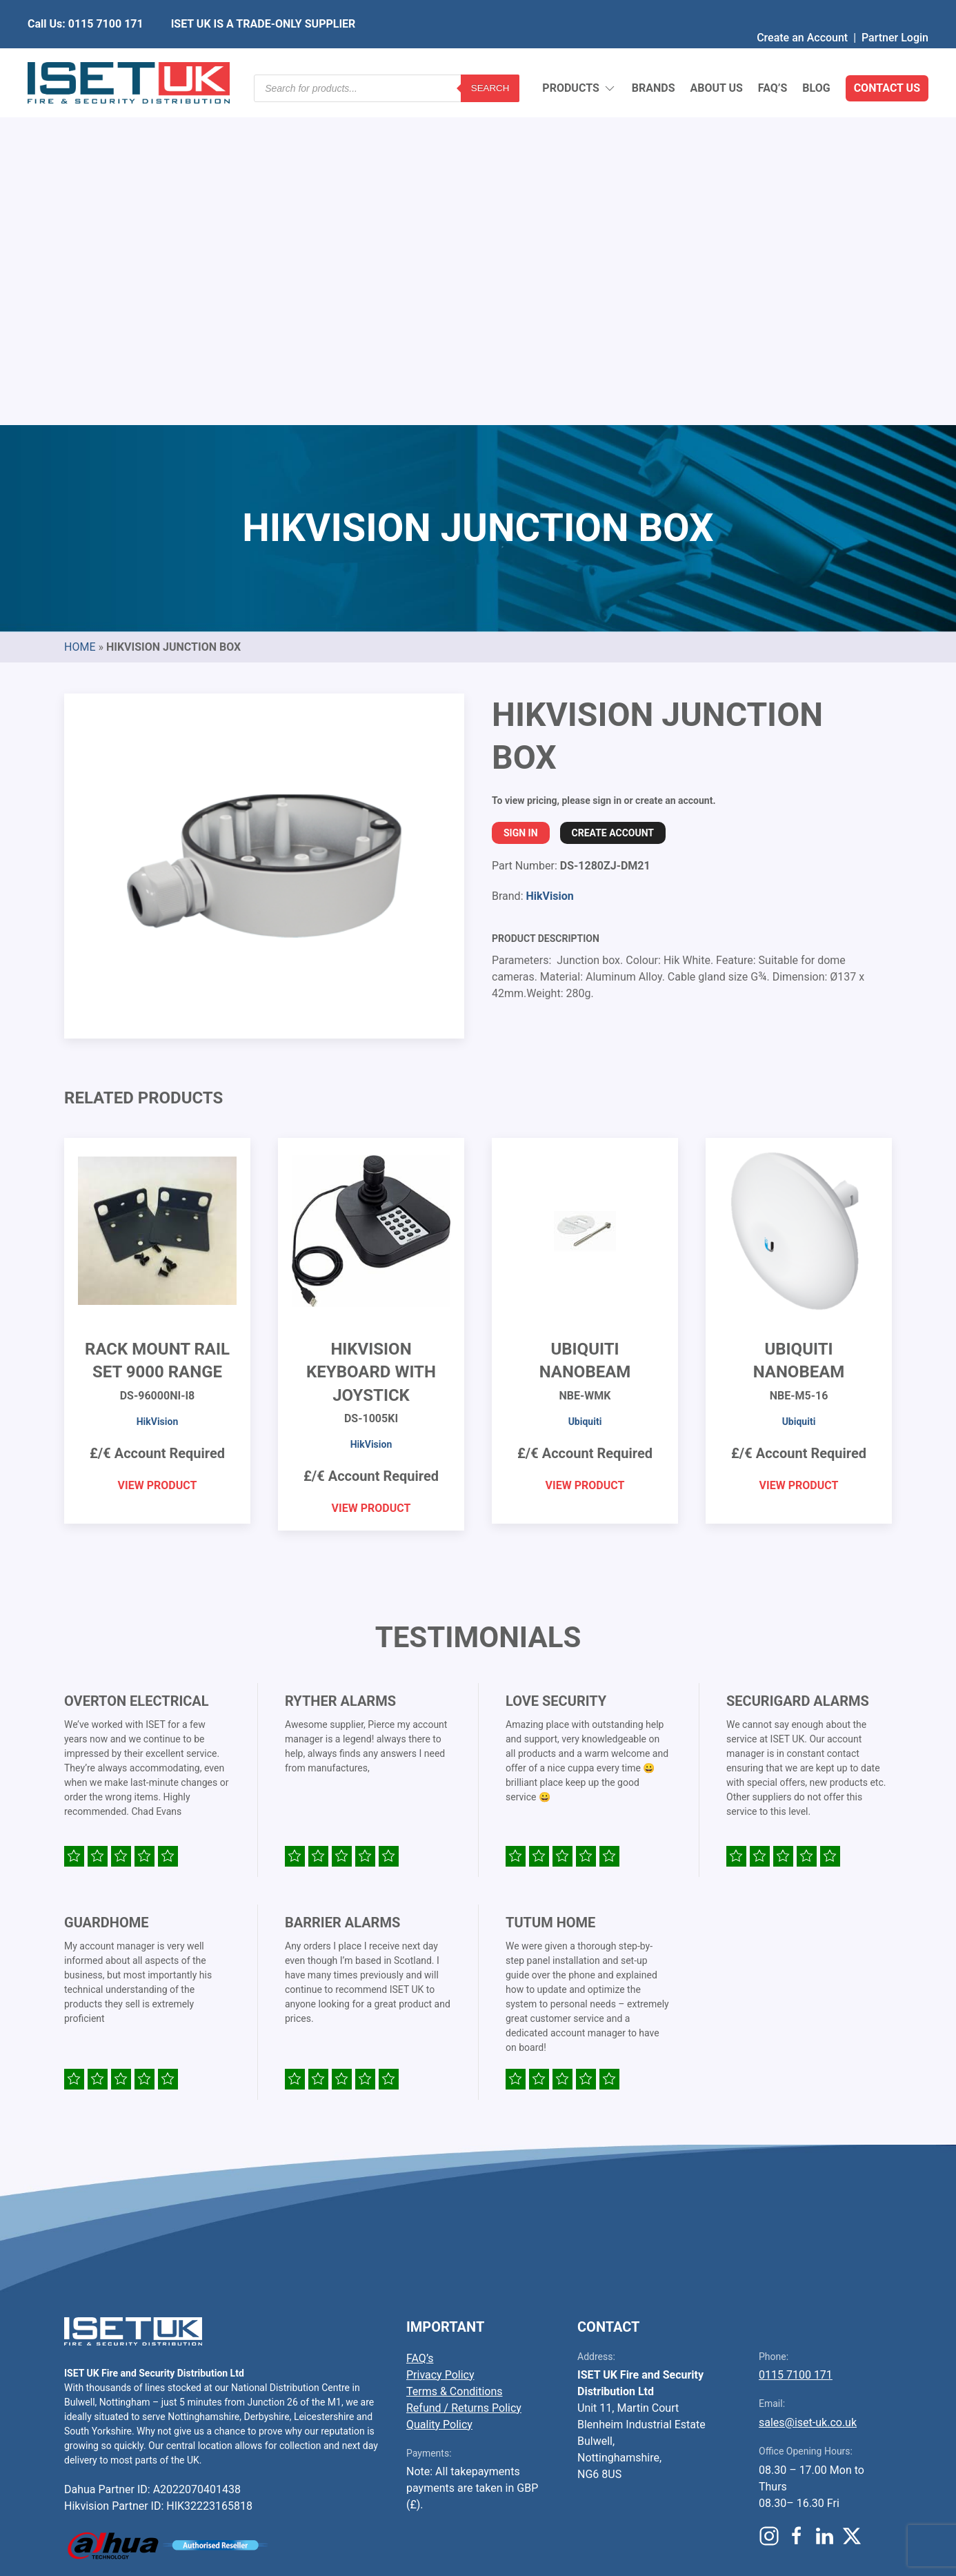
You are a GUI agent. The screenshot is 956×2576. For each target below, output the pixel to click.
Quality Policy (439, 2089)
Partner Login (895, 10)
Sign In (521, 497)
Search (490, 55)
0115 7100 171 (796, 2039)
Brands (653, 54)
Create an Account (802, 10)
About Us (716, 54)
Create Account (613, 497)
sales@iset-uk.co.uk (808, 2087)
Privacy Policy (440, 2039)
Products (579, 55)
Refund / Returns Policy (463, 2072)
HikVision (549, 560)
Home (79, 311)
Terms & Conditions (454, 2056)
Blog (816, 54)
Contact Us (887, 54)
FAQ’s (773, 54)
